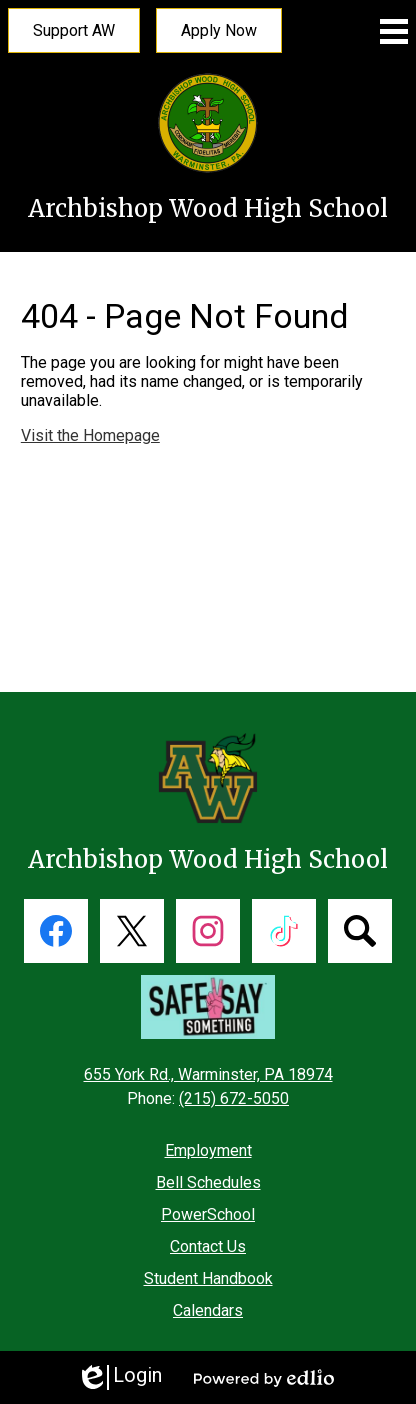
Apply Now (219, 30)
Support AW (74, 30)
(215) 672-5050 (234, 1098)
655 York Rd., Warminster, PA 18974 (208, 1074)
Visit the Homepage (90, 435)
